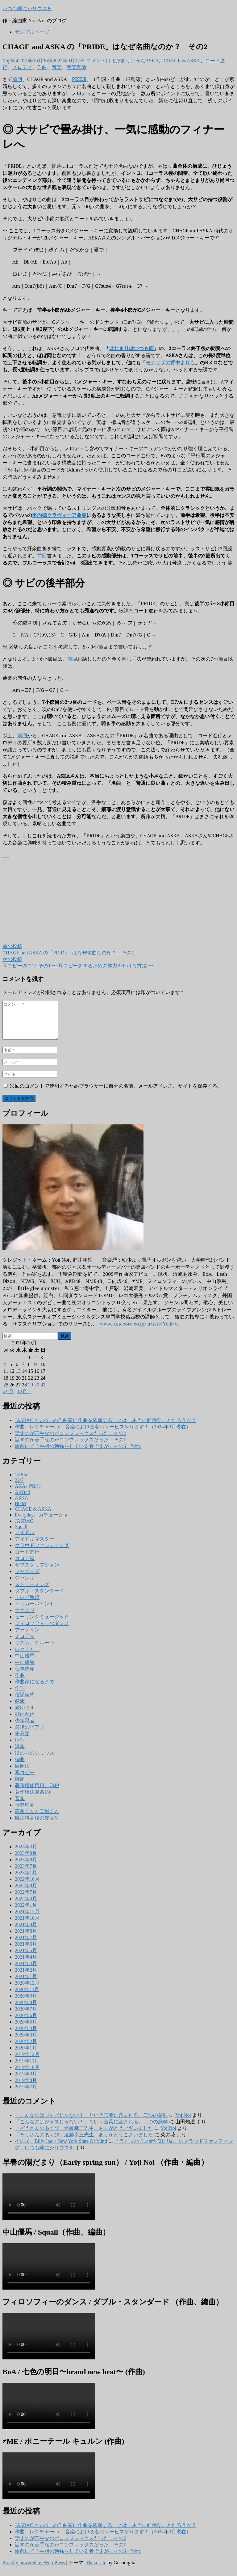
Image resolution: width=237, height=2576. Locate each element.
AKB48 (22, 1499)
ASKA (152, 60)
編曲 (20, 1767)
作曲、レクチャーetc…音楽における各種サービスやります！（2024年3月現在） (103, 1434)
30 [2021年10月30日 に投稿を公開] (36, 1392)
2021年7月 (26, 1945)
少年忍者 (25, 1728)
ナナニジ (25, 1617)
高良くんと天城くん (37, 1818)
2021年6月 (26, 1951)
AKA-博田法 (28, 1493)
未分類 (22, 1741)
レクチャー (27, 1656)
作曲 (42, 67)
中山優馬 (25, 1663)
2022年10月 (27, 1886)
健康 (20, 1708)
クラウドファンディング (42, 1552)
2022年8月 (26, 1893)
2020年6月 (26, 2022)
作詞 (20, 1695)
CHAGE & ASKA (182, 60)
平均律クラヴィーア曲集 (59, 515)
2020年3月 (26, 2042)
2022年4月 (26, 1906)
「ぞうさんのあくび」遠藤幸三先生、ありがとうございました (84, 2135)
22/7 (19, 1487)
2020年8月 (26, 2009)
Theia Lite (96, 2570)
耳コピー (25, 1780)
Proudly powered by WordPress (34, 2570)
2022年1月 (26, 1912)
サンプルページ (32, 32)
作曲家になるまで (34, 1689)
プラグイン (27, 1637)
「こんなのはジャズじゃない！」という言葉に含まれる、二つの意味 (91, 2122)
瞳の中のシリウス (34, 1760)
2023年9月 (26, 1860)
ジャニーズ (27, 1578)
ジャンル (25, 1585)
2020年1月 (26, 2055)
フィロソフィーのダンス (42, 1630)
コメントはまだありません (115, 60)
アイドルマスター (34, 1546)
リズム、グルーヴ (34, 1650)
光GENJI (24, 1715)
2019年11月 (27, 2068)
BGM (20, 1510)
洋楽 (20, 1754)
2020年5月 (26, 2029)
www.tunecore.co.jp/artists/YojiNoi (139, 1331)
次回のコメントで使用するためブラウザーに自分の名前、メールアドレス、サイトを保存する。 (116, 1093)
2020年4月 (26, 2035)
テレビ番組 (27, 1604)
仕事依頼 (25, 1676)
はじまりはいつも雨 (131, 348)
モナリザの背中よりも (170, 362)
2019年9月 (26, 2081)
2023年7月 (26, 1873)
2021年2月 (26, 1977)
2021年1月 (26, 1983)
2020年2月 (26, 2048)
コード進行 (27, 1559)
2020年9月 (26, 2003)
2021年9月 (26, 1932)
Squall (21, 1534)
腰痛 (20, 1786)
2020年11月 (27, 1996)
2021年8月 (26, 1938)
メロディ (22, 67)
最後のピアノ (29, 1734)
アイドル (25, 1539)
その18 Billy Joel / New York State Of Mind (61, 2148)
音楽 (57, 67)
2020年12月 (27, 1990)
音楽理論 (76, 67)
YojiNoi (10, 60)
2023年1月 (26, 1880)
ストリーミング (32, 1591)
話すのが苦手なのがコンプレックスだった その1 (70, 1447)
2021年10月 (27, 1925)
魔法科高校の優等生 (37, 1825)
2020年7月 (26, 2016)
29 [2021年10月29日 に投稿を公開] (30, 1392)
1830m (21, 1482)
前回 (17, 79)
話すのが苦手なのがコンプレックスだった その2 (70, 1440)
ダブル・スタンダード (39, 1598)
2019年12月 (27, 2061)
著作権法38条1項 (33, 1799)
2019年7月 (26, 2094)
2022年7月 (26, 1899)
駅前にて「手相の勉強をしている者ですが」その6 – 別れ (78, 1453)
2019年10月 (27, 2074)
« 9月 (8, 1399)
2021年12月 (27, 1919)
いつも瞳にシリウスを (27, 8)
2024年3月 (26, 1854)
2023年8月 (26, 1867)
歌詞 (20, 1747)
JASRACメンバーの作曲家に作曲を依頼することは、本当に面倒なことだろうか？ (105, 1427)
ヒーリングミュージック (42, 1624)
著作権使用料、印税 (37, 1793)
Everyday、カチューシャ (41, 1522)
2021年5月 (26, 1958)
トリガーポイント (34, 1611)
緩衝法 (22, 1773)
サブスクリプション (37, 1572)
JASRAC (24, 1528)
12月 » (24, 1399)
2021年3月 (26, 1970)
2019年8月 (26, 2087)
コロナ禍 (25, 1565)
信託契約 (25, 1702)
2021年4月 (26, 1964)
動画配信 (25, 1721)
